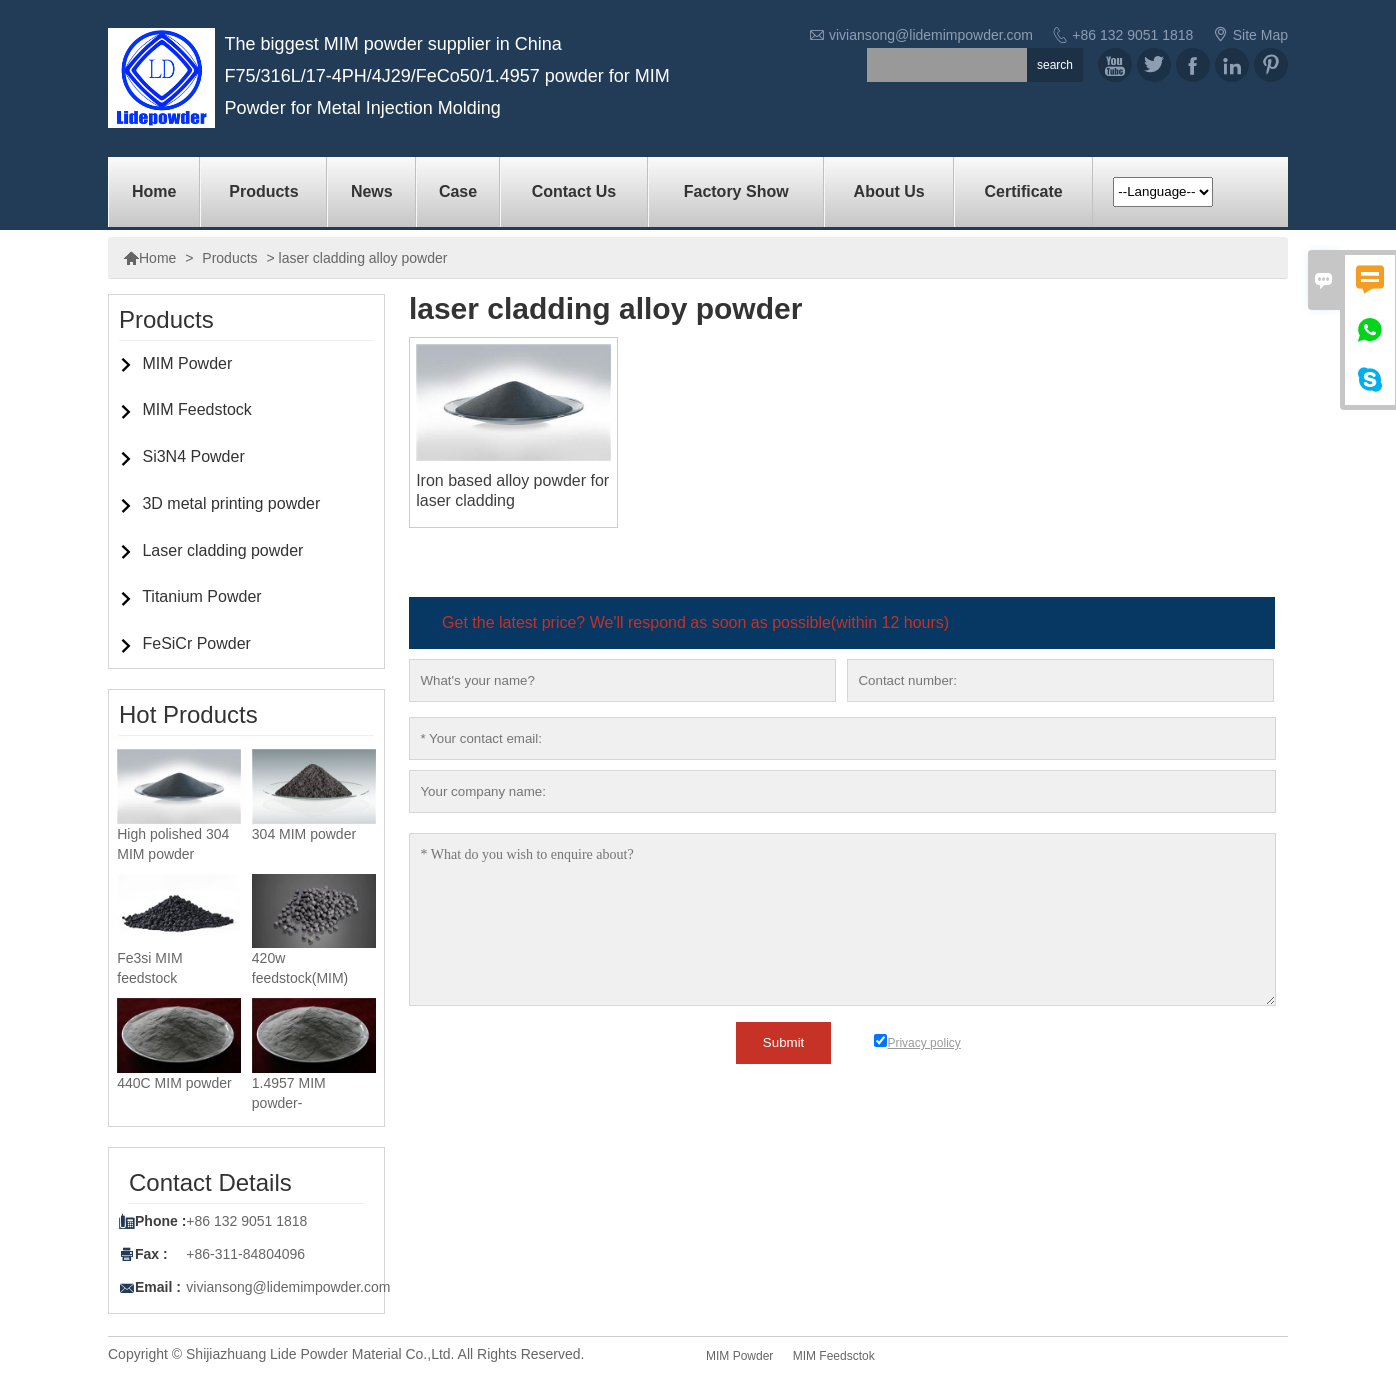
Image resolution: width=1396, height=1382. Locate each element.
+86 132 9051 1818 (1132, 35)
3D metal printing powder (231, 503)
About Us (889, 191)
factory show (736, 191)
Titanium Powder (201, 596)
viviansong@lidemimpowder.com (931, 35)
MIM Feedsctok (834, 1356)
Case (458, 191)
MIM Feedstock (196, 409)
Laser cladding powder (222, 550)
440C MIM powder (174, 1083)
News (372, 191)
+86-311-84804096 (245, 1254)
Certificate (1023, 191)
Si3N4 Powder (193, 456)
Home (154, 191)
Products (263, 191)
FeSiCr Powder (196, 643)
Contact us (574, 191)
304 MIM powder (304, 834)
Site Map (1260, 35)
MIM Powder (187, 363)
